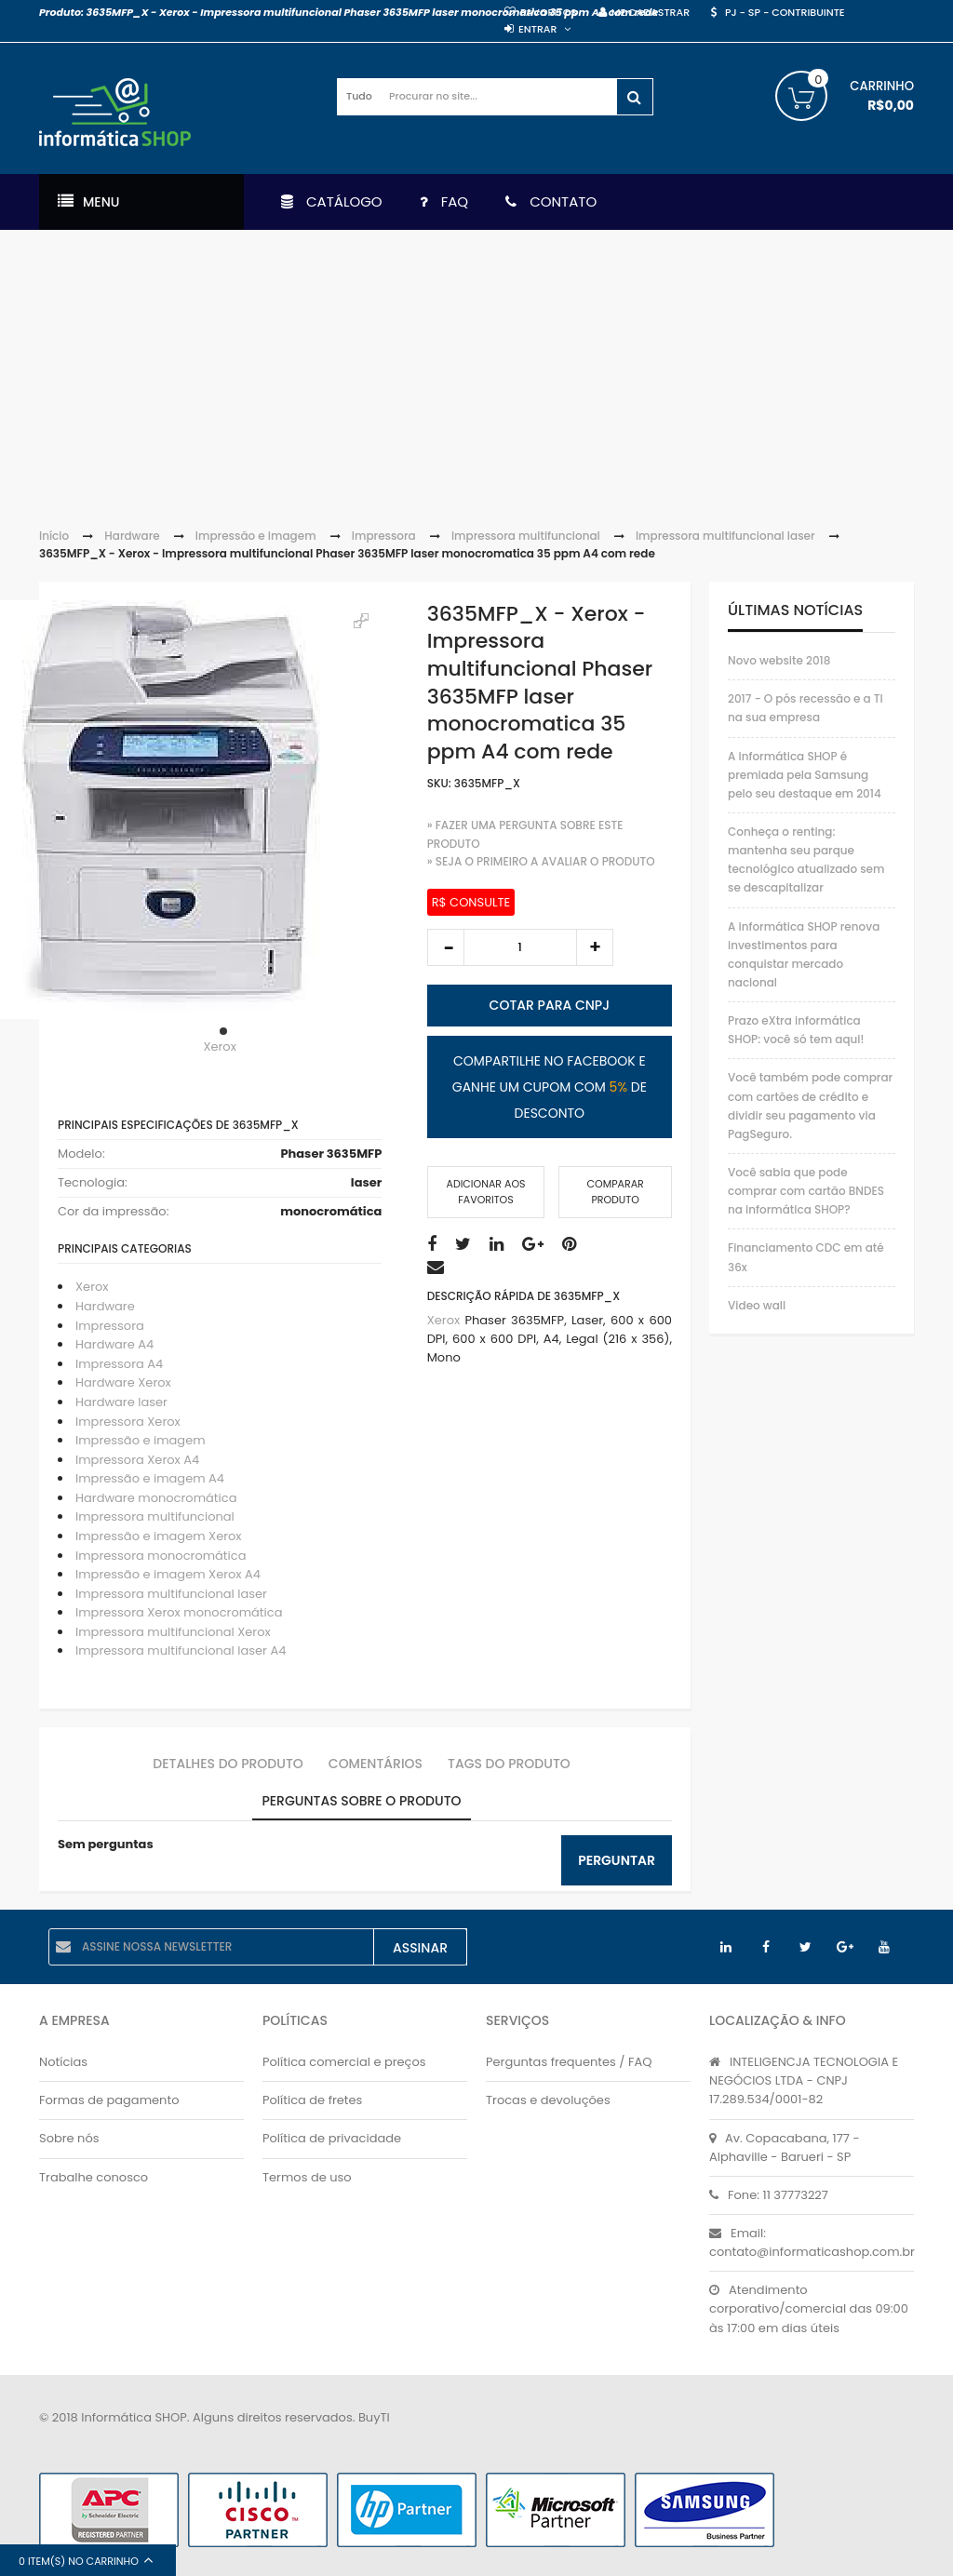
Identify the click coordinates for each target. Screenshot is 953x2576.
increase (594, 947)
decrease (445, 947)
